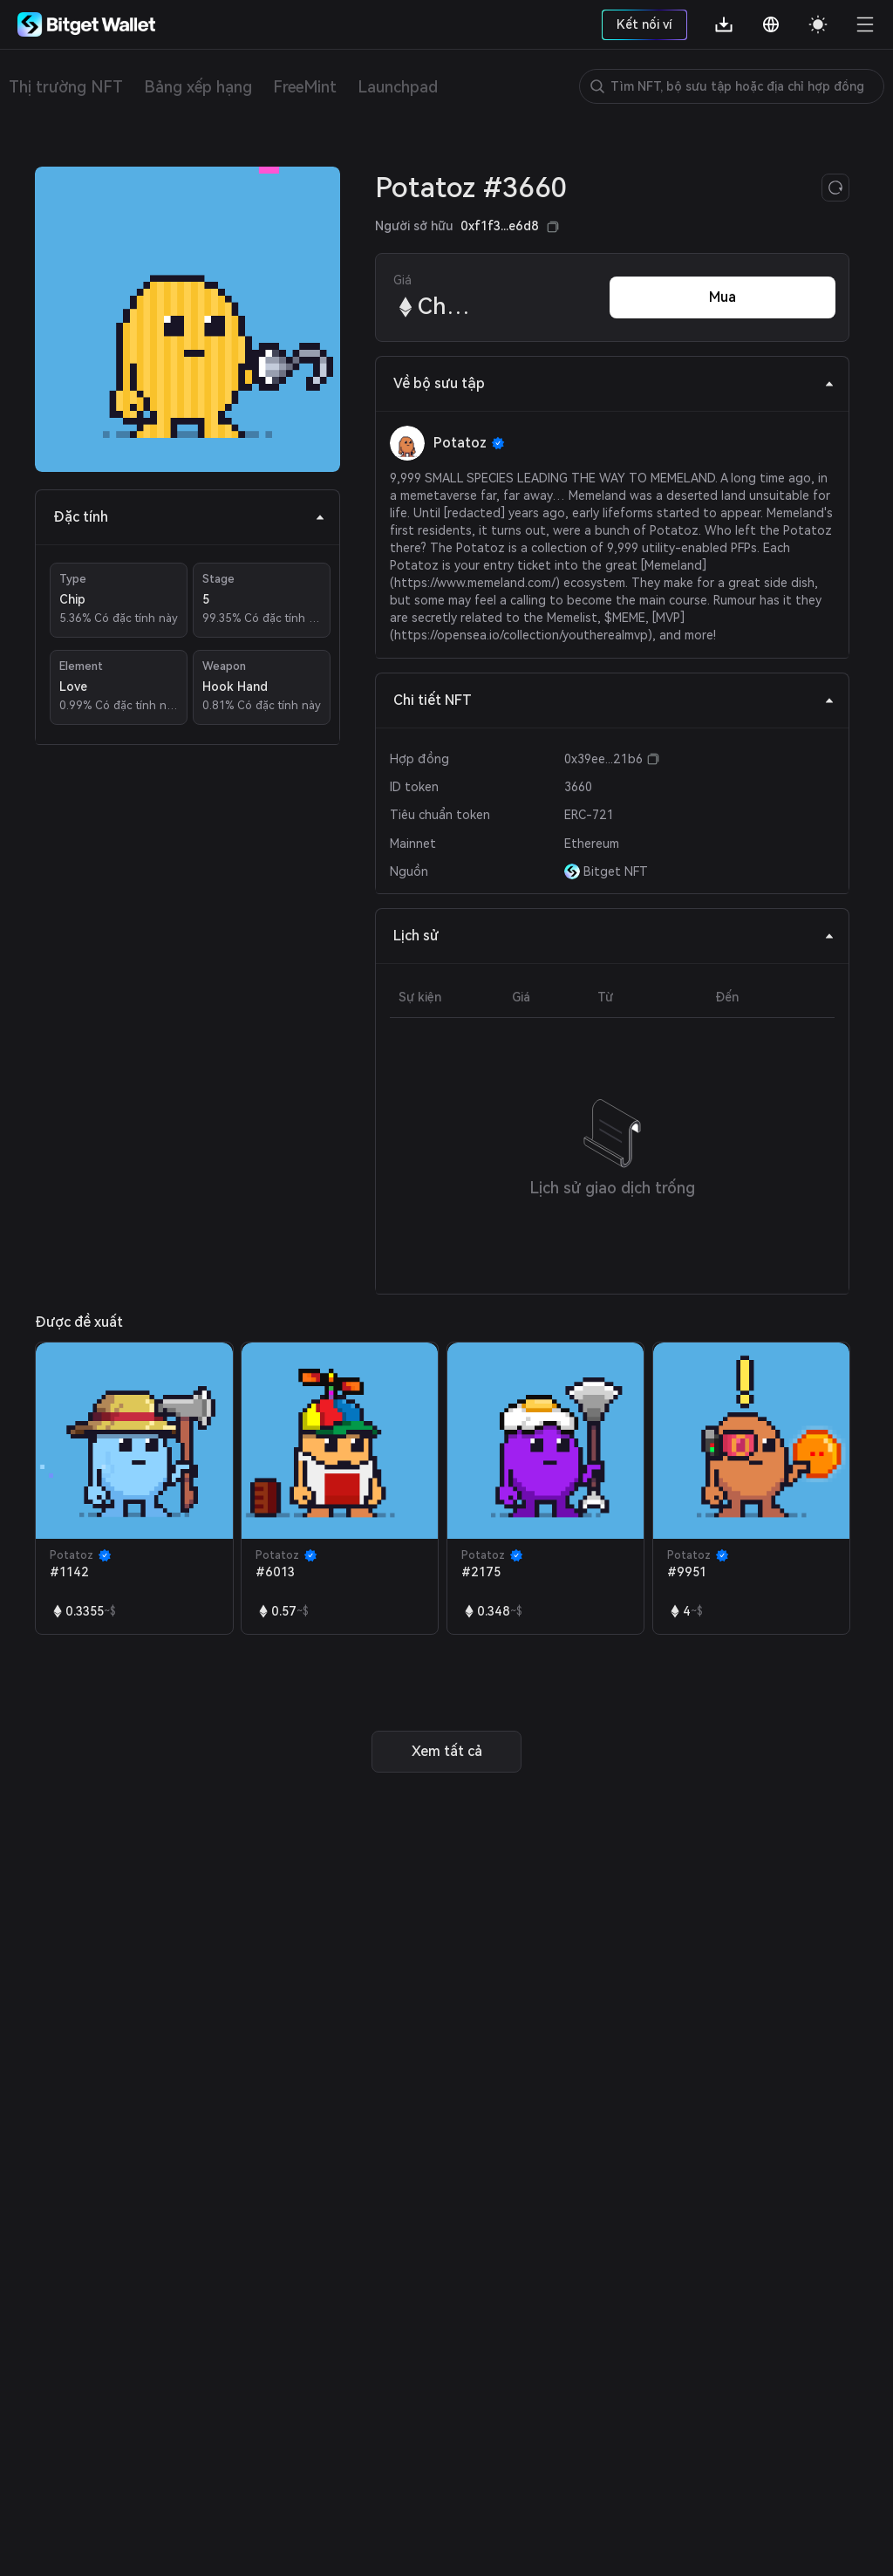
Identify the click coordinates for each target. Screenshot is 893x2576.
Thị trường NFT (66, 87)
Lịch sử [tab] (614, 935)
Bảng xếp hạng (198, 87)
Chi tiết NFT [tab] (614, 700)
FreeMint (305, 87)
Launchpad (398, 87)
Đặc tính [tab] (189, 517)
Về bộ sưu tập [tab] (614, 383)
